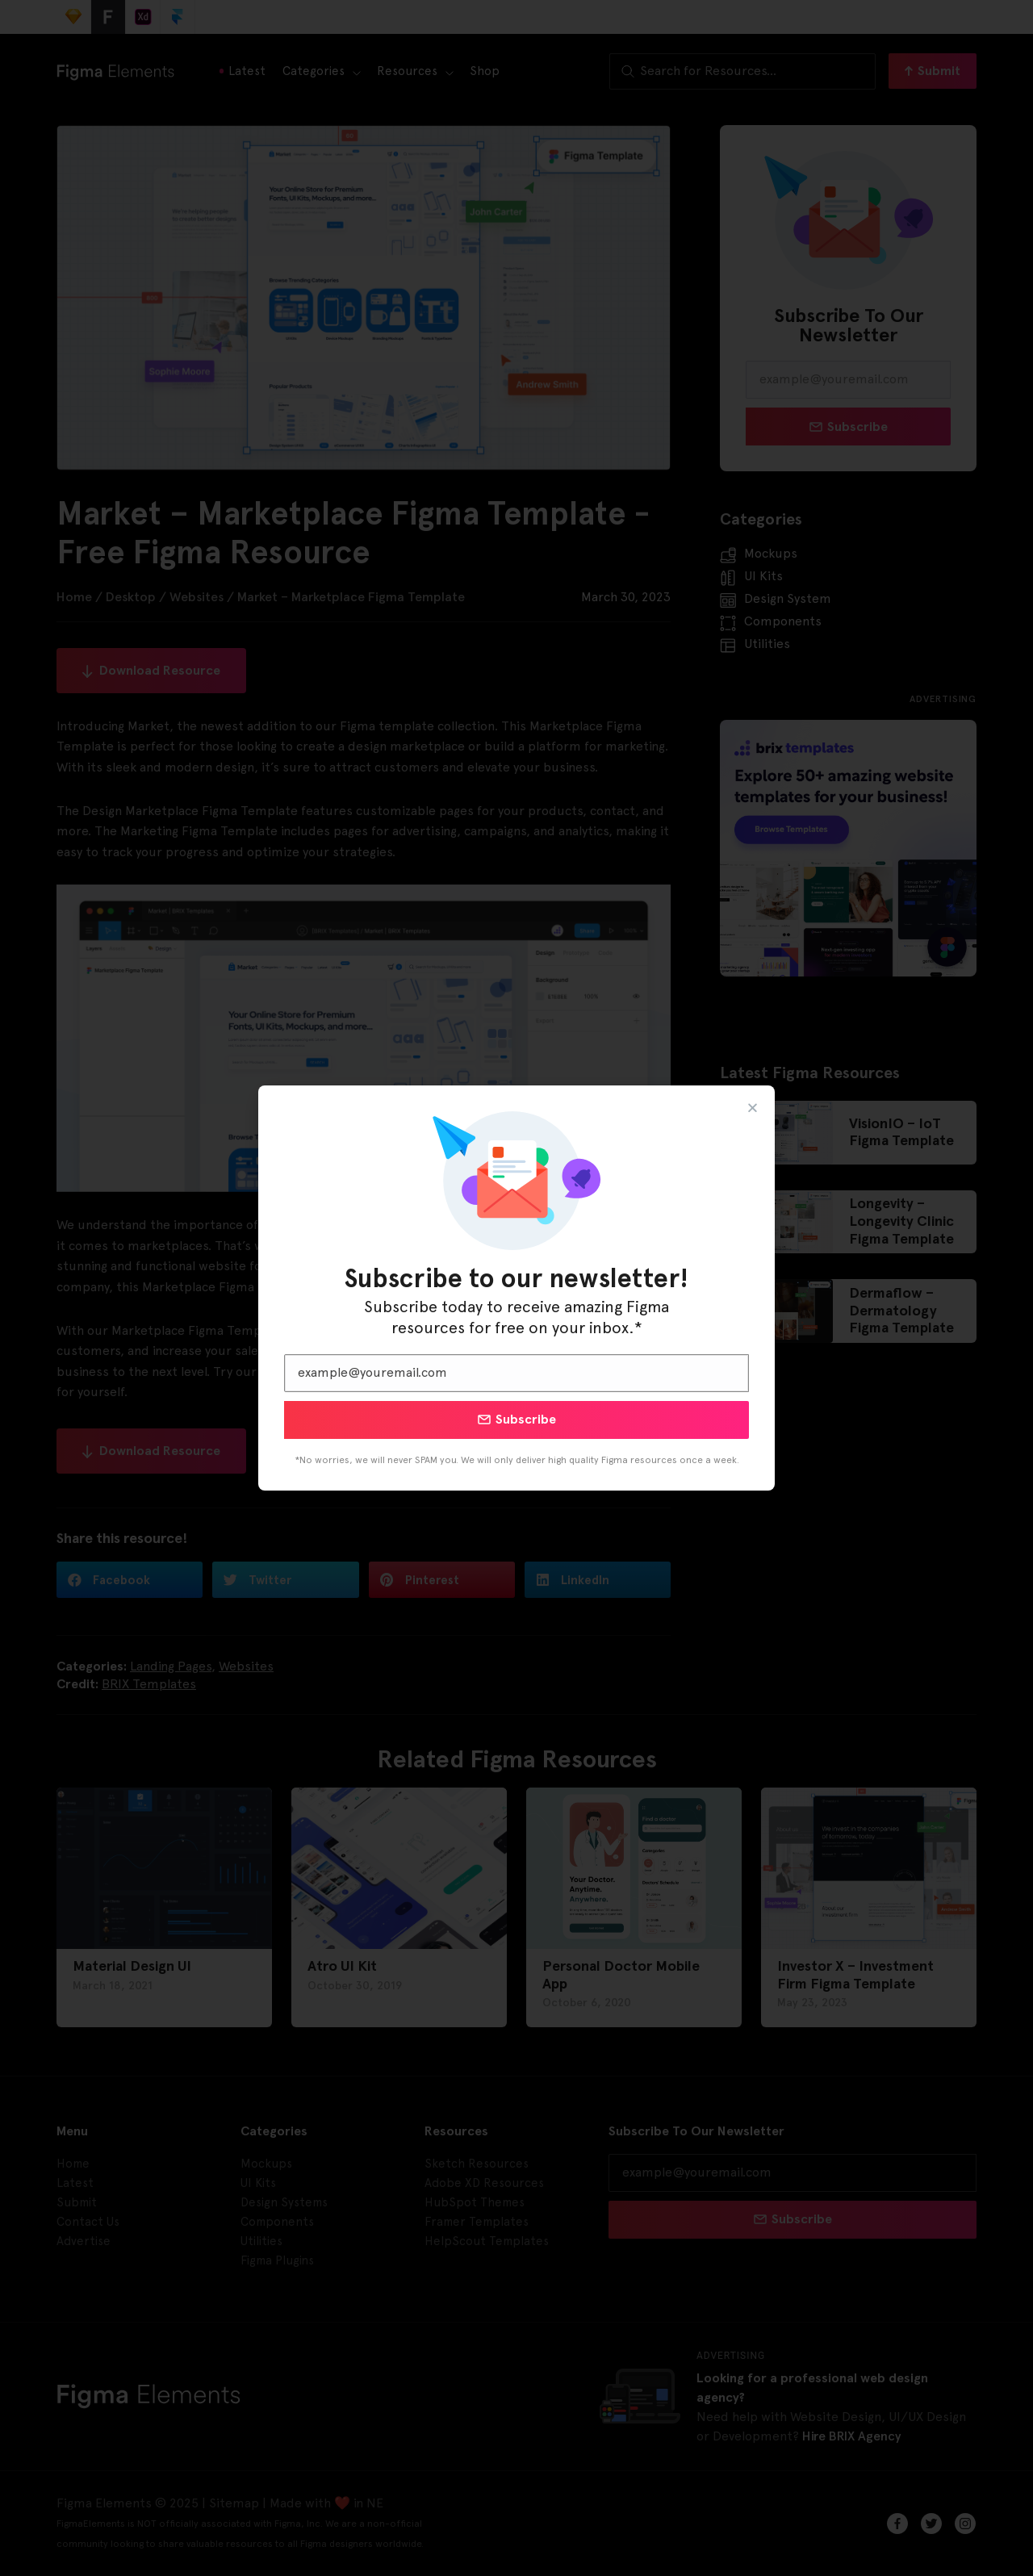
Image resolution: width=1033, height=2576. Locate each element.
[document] (516, 1288)
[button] (753, 1108)
